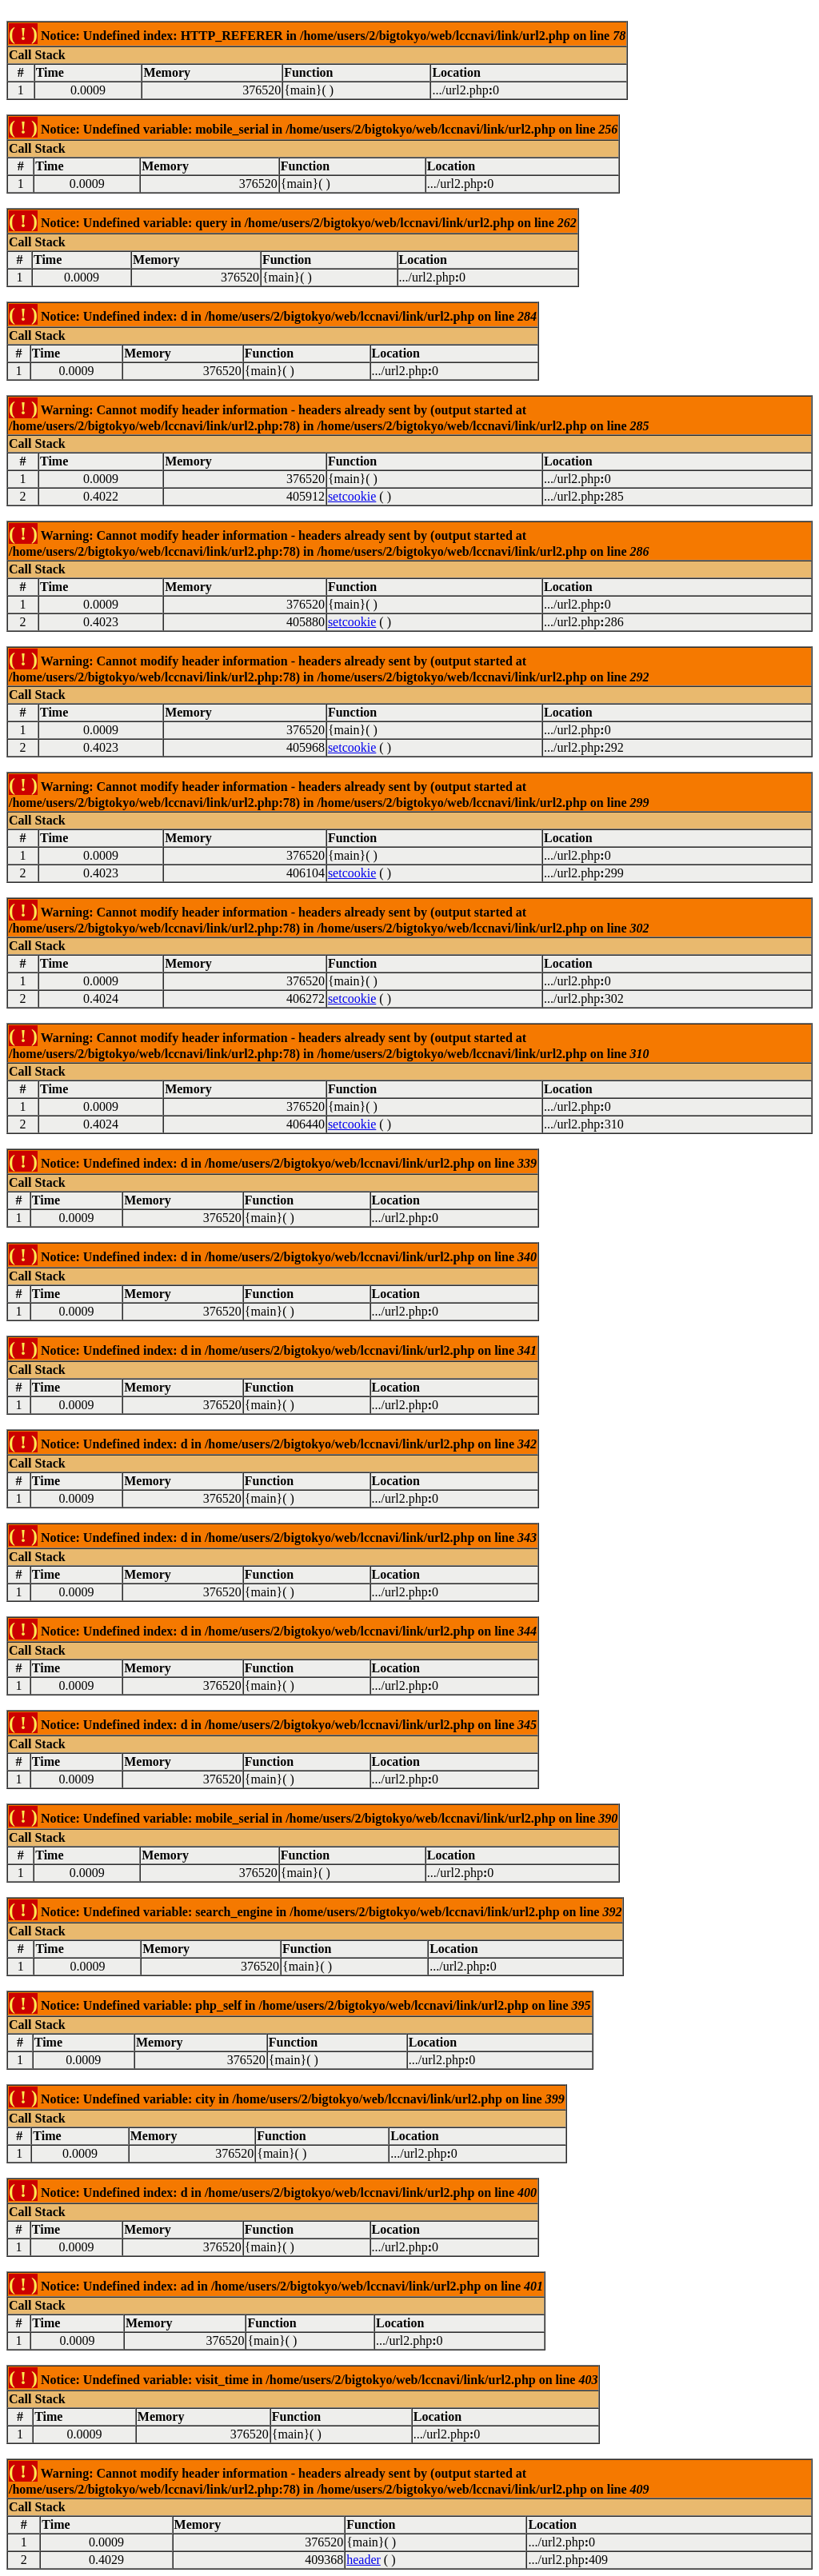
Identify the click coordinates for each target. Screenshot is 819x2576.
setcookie (352, 496)
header (363, 2559)
